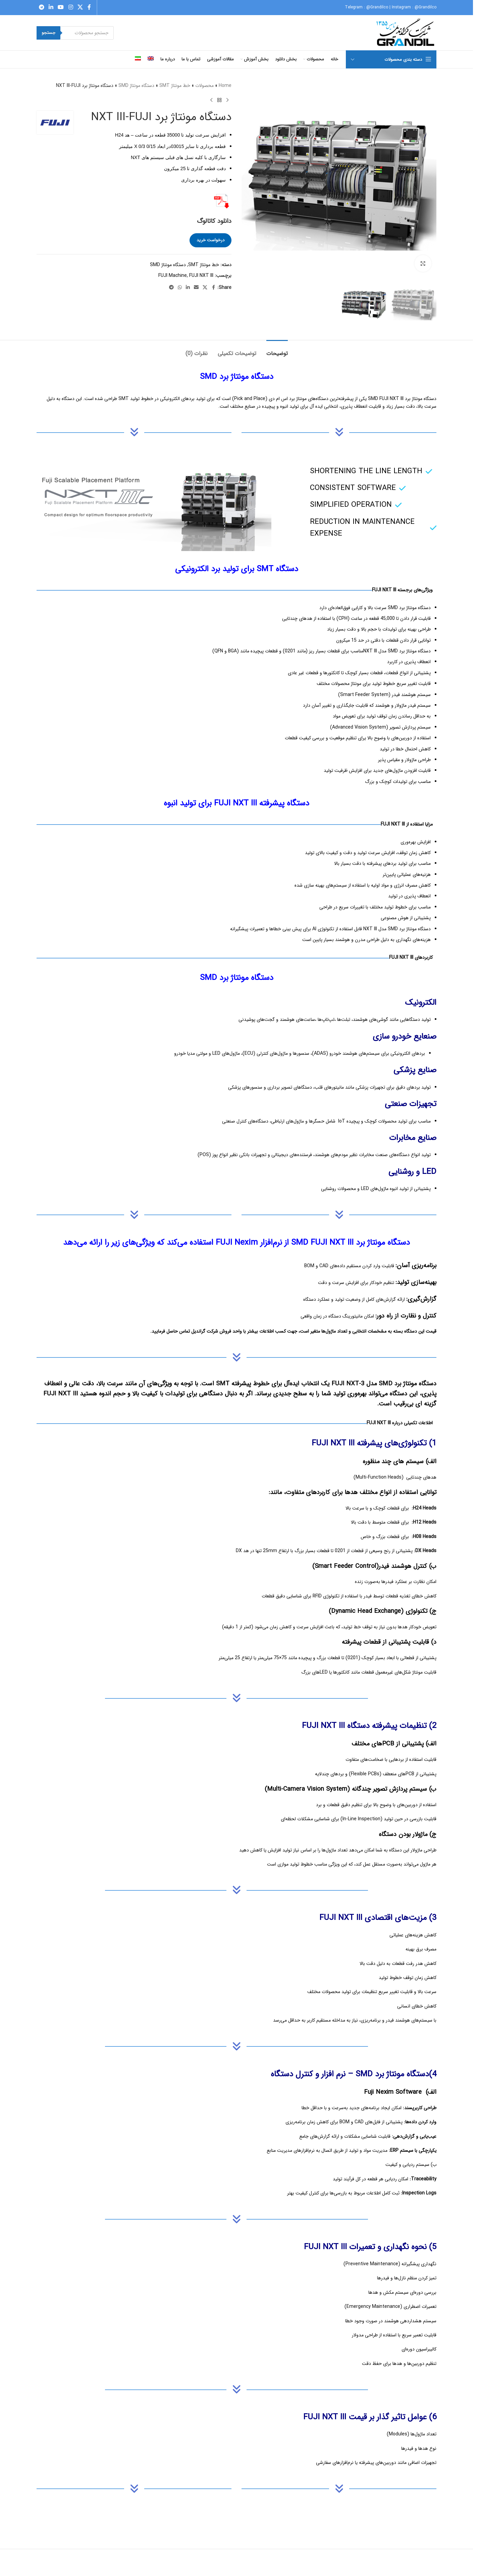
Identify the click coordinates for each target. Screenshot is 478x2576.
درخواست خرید (210, 240)
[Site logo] (406, 32)
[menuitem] (151, 59)
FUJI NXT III (201, 275)
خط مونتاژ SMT (174, 85)
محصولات (204, 85)
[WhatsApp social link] (180, 287)
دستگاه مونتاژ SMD (136, 85)
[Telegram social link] (41, 7)
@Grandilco (377, 7)
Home (225, 85)
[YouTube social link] (61, 7)
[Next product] (211, 100)
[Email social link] (196, 287)
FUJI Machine (172, 275)
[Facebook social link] (89, 7)
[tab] (277, 350)
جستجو (48, 32)
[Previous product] (227, 100)
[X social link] (80, 7)
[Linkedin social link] (50, 7)
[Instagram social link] (70, 7)
